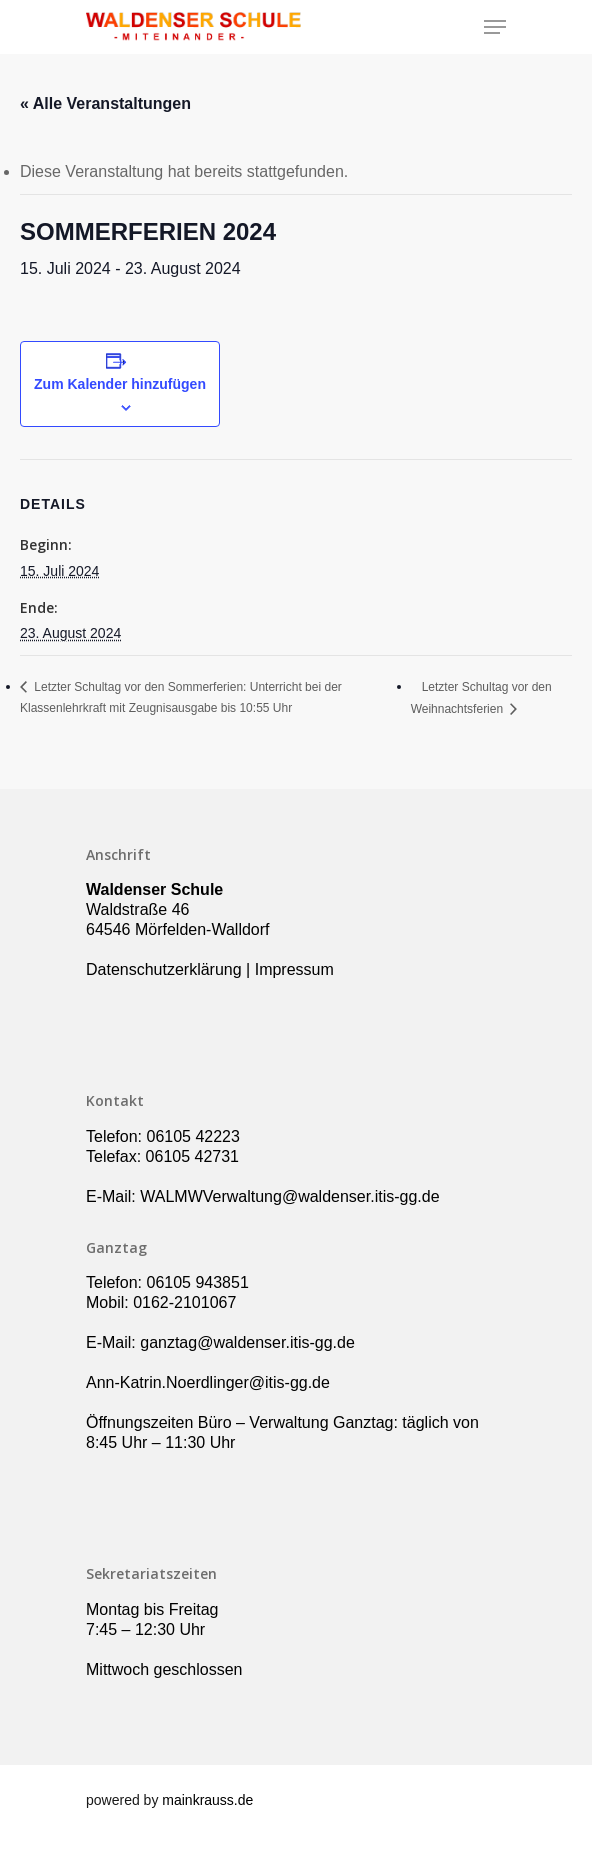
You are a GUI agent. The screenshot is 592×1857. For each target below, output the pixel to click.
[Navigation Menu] (495, 27)
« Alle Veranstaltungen (105, 103)
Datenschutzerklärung (164, 969)
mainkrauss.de (207, 1800)
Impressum (294, 969)
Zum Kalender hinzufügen (120, 384)
